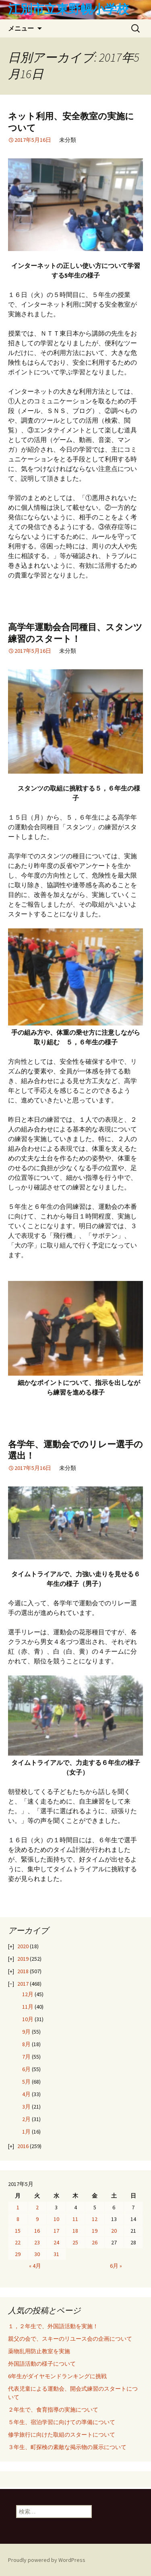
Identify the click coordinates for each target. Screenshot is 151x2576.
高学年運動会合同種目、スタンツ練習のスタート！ (75, 633)
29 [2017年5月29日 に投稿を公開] (18, 2254)
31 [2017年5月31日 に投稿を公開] (56, 2254)
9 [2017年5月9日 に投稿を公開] (37, 2219)
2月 (26, 2119)
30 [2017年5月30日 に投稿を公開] (37, 2254)
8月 (26, 2044)
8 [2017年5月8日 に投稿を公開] (18, 2219)
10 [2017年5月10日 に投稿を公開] (56, 2219)
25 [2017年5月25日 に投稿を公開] (75, 2242)
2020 (23, 1946)
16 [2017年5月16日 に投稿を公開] (37, 2230)
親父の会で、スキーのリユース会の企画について (70, 2338)
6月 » (116, 2265)
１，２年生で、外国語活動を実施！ (53, 2326)
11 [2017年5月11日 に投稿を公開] (75, 2219)
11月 (27, 2006)
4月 (26, 2094)
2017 (23, 1983)
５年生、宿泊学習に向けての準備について (61, 2422)
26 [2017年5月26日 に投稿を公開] (94, 2242)
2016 (23, 2146)
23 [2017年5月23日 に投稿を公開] (37, 2242)
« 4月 (35, 2265)
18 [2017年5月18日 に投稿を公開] (75, 2230)
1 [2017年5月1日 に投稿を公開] (18, 2207)
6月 (26, 2069)
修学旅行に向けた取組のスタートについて (61, 2434)
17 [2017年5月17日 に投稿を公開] (56, 2230)
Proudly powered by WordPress (46, 2560)
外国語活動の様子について (42, 2363)
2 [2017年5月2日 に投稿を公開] (37, 2207)
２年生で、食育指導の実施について (53, 2409)
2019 (23, 1958)
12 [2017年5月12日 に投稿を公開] (94, 2219)
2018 (23, 1971)
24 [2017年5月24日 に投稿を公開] (56, 2242)
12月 (27, 1994)
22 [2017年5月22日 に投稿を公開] (18, 2242)
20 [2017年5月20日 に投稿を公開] (114, 2230)
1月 (26, 2131)
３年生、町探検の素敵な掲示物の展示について (67, 2447)
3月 (26, 2106)
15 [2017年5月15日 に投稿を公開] (18, 2230)
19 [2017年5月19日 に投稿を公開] (94, 2230)
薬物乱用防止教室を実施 (39, 2351)
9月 (26, 2031)
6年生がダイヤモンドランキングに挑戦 (57, 2376)
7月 (26, 2056)
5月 (26, 2081)
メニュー (21, 28)
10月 (27, 2019)
